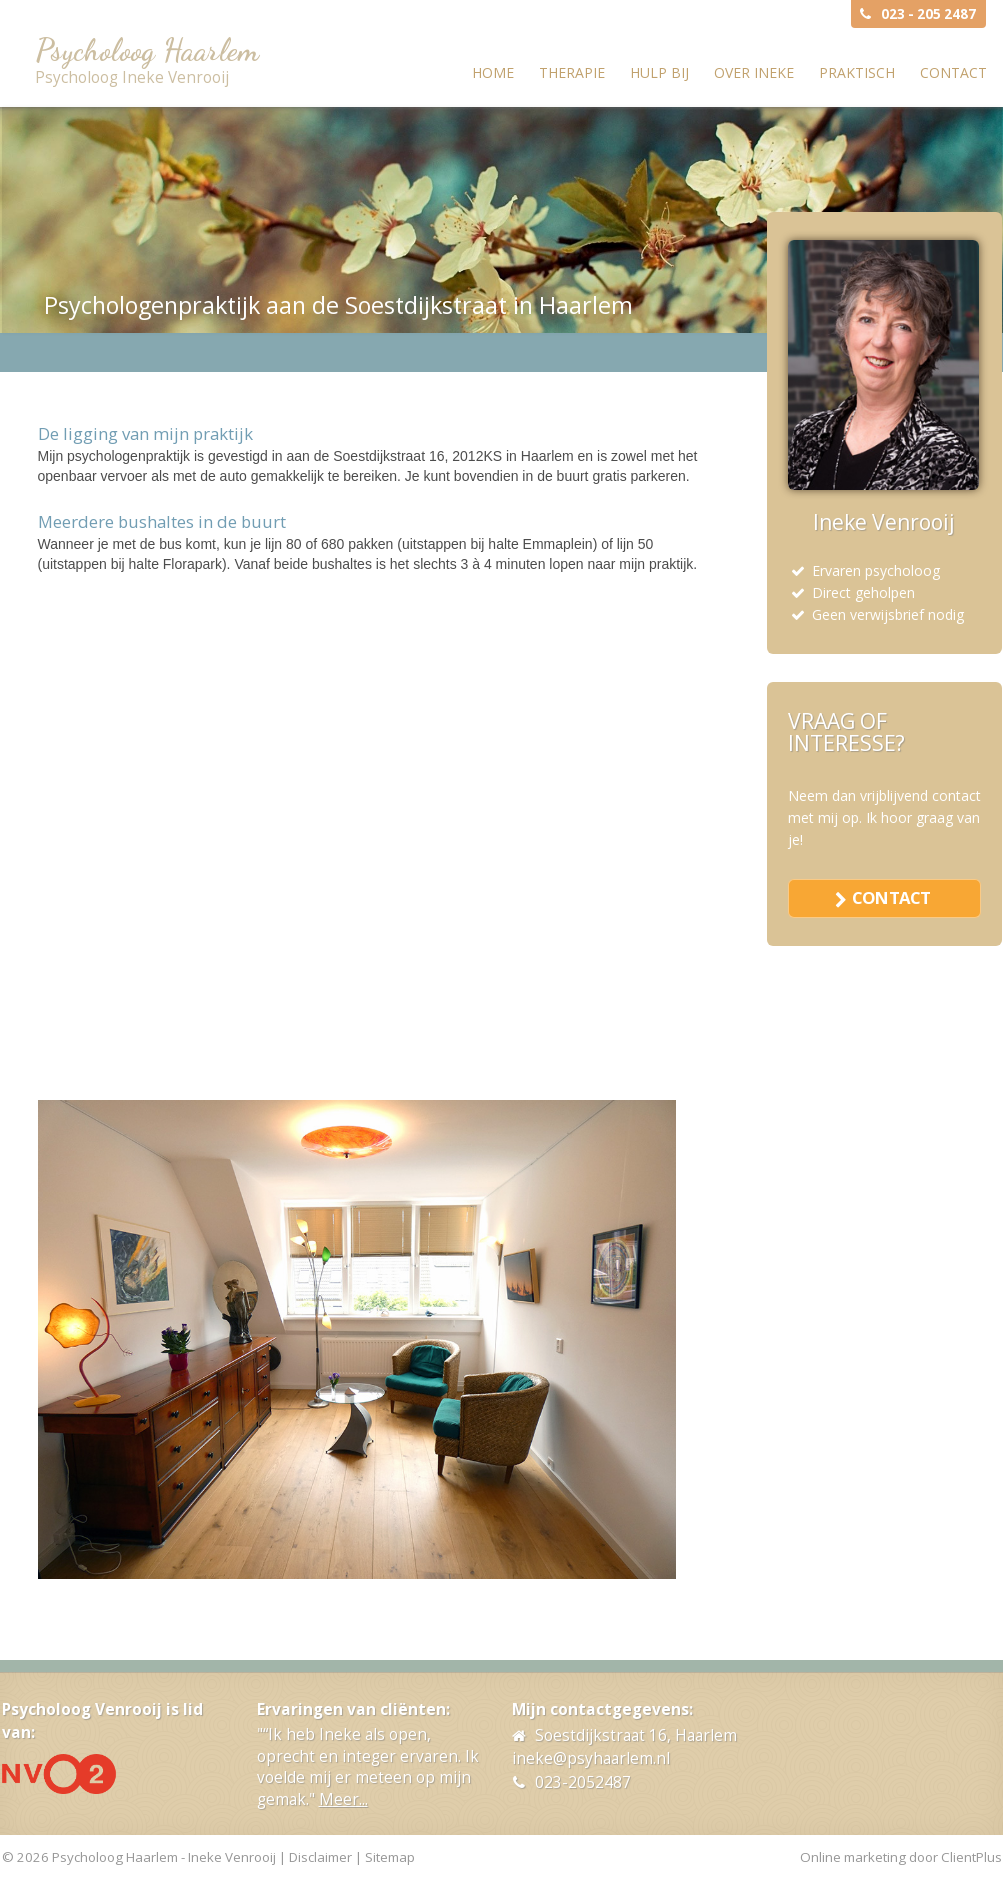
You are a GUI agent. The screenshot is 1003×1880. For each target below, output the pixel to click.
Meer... (343, 1799)
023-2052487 (583, 1782)
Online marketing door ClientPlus (901, 1857)
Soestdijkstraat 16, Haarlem (636, 1735)
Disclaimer (320, 1857)
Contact (953, 72)
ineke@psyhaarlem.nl (591, 1758)
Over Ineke (754, 72)
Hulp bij (659, 72)
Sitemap (390, 1857)
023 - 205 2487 (928, 14)
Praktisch (857, 72)
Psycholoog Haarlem (147, 50)
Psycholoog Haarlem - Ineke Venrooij (164, 1857)
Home (493, 72)
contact (891, 897)
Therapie (572, 72)
